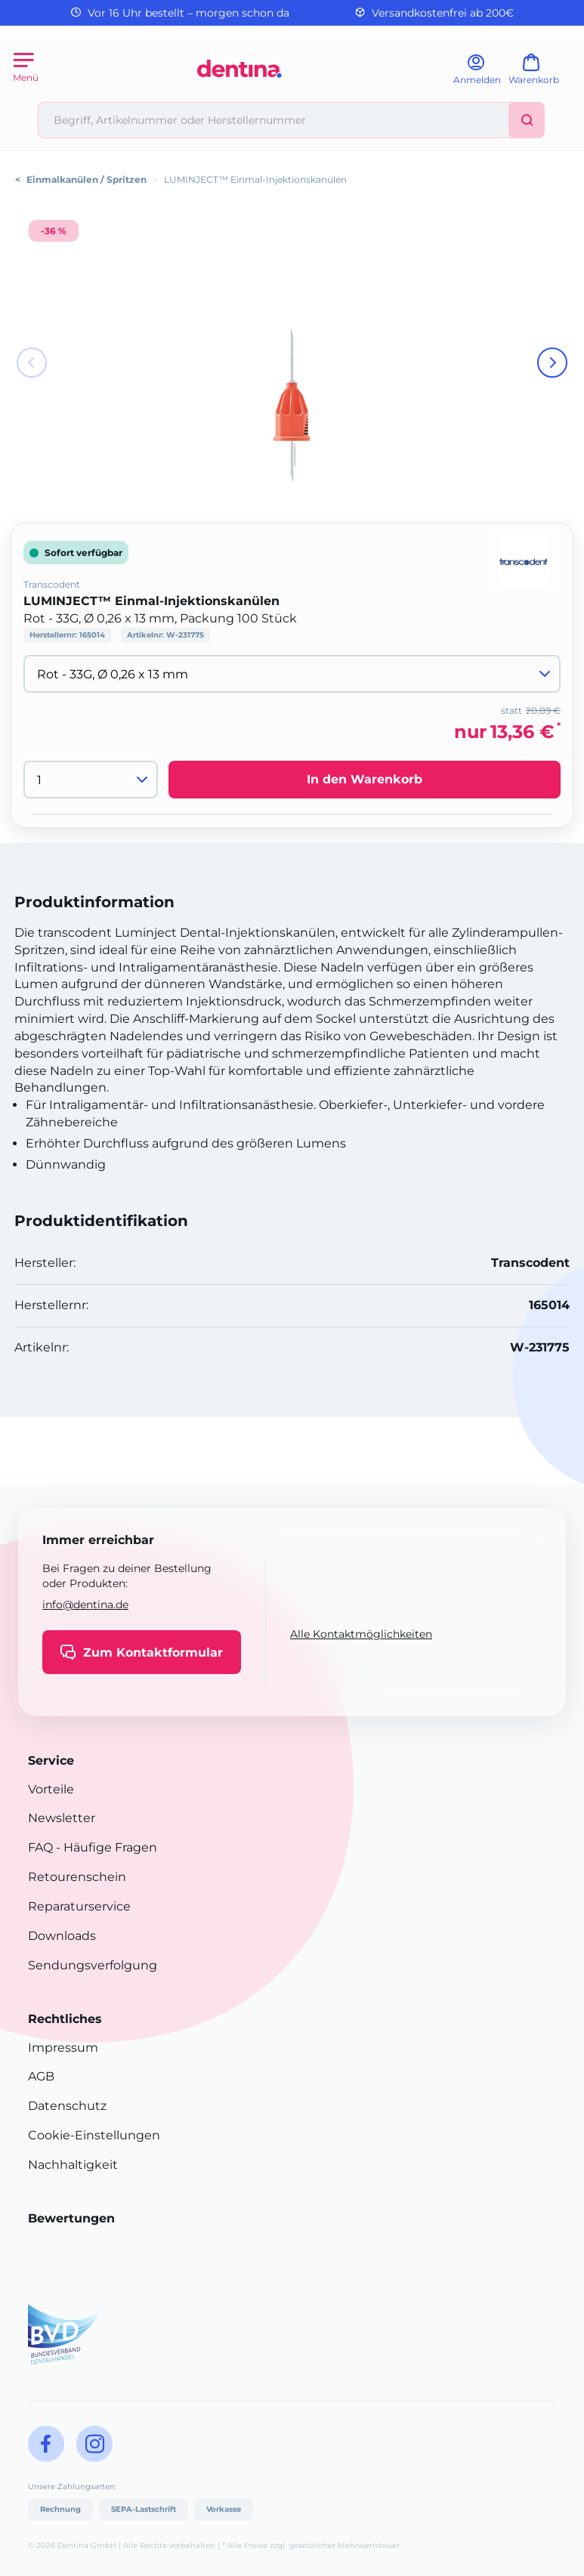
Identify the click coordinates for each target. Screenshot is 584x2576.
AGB (41, 2076)
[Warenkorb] (540, 74)
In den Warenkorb (364, 779)
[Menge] (90, 779)
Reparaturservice (79, 1906)
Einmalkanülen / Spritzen (86, 179)
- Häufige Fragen (105, 1847)
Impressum (63, 2047)
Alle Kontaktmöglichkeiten (361, 1634)
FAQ (40, 1847)
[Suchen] (526, 120)
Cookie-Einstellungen (94, 2135)
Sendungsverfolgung (92, 1965)
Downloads (62, 1936)
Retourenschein (77, 1877)
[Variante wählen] (292, 674)
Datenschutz (67, 2106)
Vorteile (51, 1789)
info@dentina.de (85, 1604)
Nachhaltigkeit (73, 2164)
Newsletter (61, 1818)
